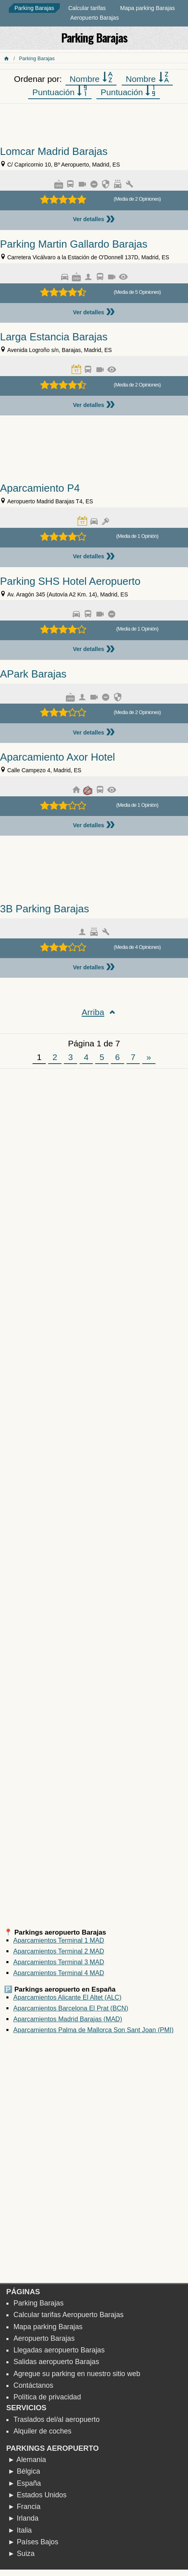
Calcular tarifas (87, 8)
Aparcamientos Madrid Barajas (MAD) (67, 2019)
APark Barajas (33, 674)
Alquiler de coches (42, 2431)
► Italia (20, 2530)
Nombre (90, 78)
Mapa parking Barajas (147, 8)
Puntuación (60, 91)
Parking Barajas (34, 8)
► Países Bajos (33, 2542)
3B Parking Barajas (44, 908)
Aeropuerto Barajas (94, 17)
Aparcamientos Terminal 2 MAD (58, 1951)
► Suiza (21, 2554)
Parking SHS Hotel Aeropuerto (70, 581)
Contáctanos (33, 2385)
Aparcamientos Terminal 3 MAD (58, 1962)
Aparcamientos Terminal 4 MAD (58, 1972)
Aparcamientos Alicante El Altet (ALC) (67, 1997)
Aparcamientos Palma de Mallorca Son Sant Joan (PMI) (93, 2029)
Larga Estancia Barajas (54, 336)
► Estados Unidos (37, 2495)
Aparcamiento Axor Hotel (57, 757)
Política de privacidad (47, 2397)
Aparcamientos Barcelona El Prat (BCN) (70, 2008)
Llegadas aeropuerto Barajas (58, 2350)
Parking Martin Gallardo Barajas (73, 244)
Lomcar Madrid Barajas (54, 151)
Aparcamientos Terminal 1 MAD (58, 1940)
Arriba (93, 1012)
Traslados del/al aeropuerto (56, 2419)
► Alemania (27, 2460)
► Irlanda (23, 2518)
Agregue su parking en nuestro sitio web (76, 2374)
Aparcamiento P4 (40, 488)
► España (24, 2483)
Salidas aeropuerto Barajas (56, 2362)
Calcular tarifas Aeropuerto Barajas (68, 2315)
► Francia (24, 2507)
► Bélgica (24, 2471)
